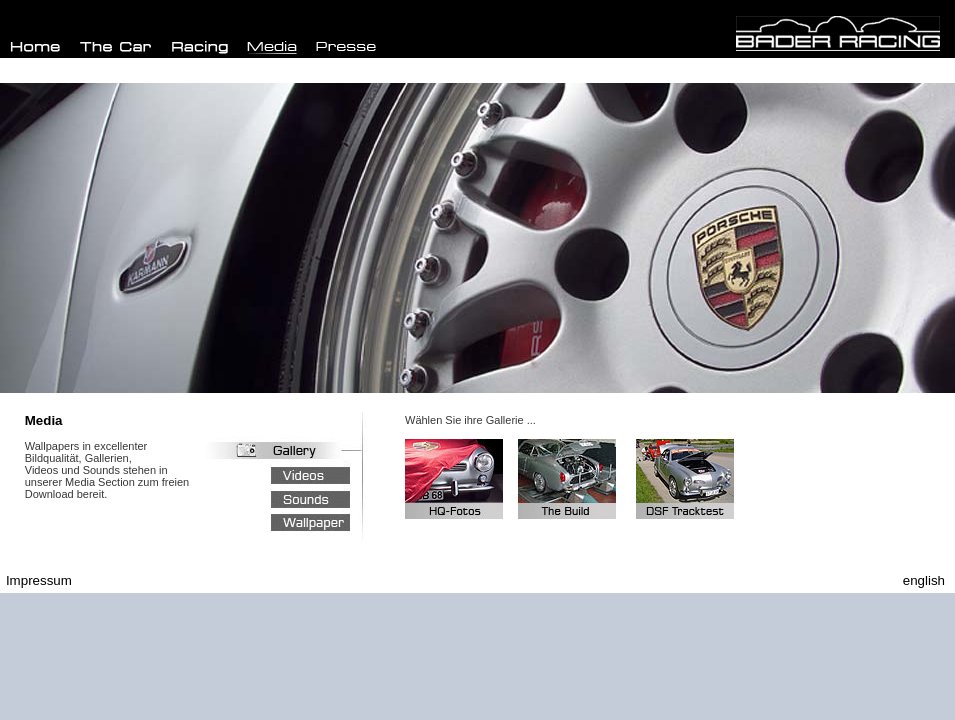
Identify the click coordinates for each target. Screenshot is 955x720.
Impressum (39, 580)
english (924, 580)
